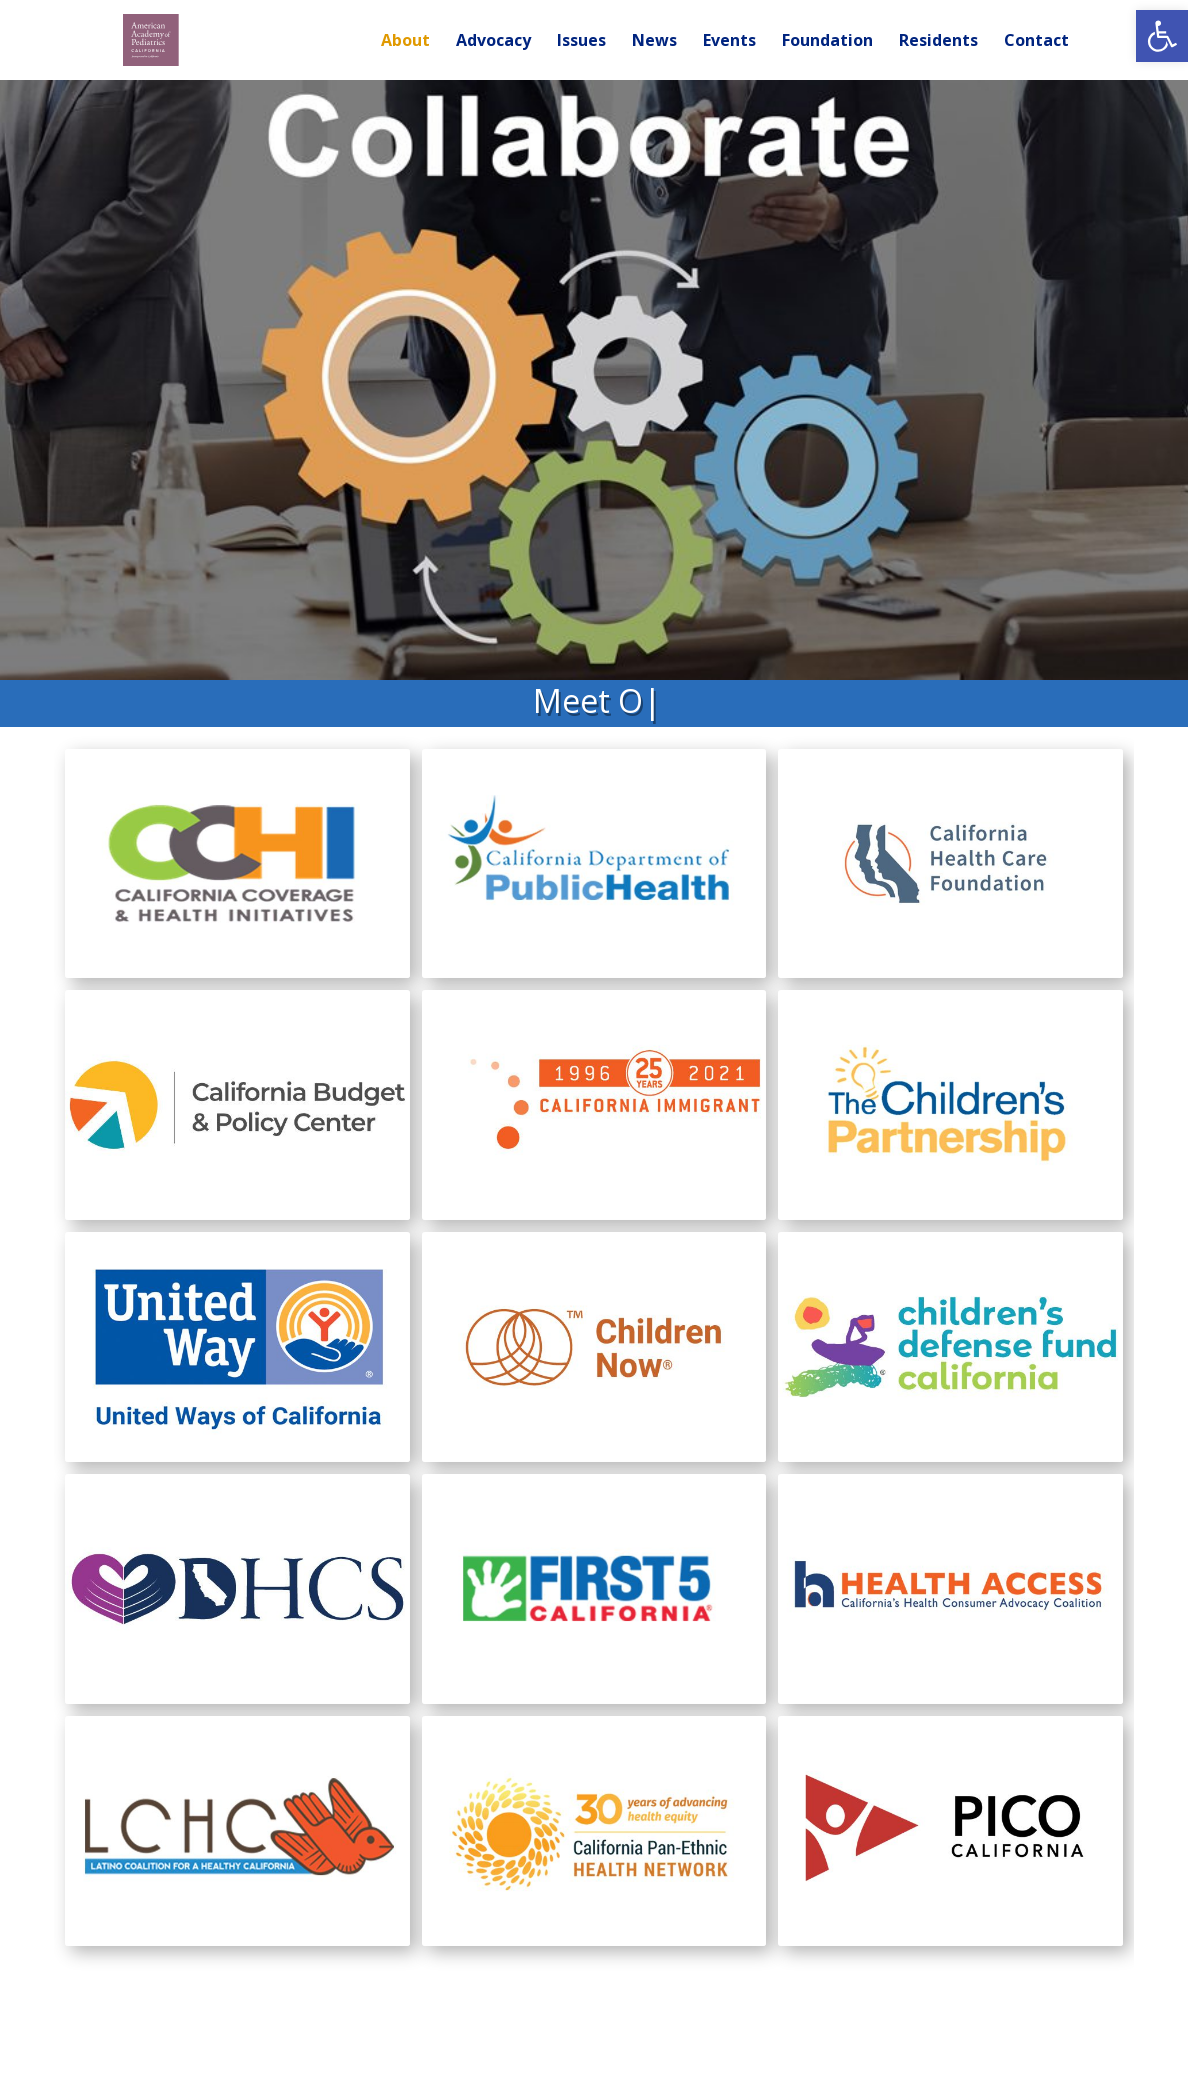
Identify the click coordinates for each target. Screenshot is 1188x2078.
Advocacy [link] (493, 42)
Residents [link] (938, 42)
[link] (1162, 36)
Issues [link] (581, 42)
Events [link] (729, 42)
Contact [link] (1036, 42)
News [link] (654, 42)
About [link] (405, 42)
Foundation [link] (827, 42)
